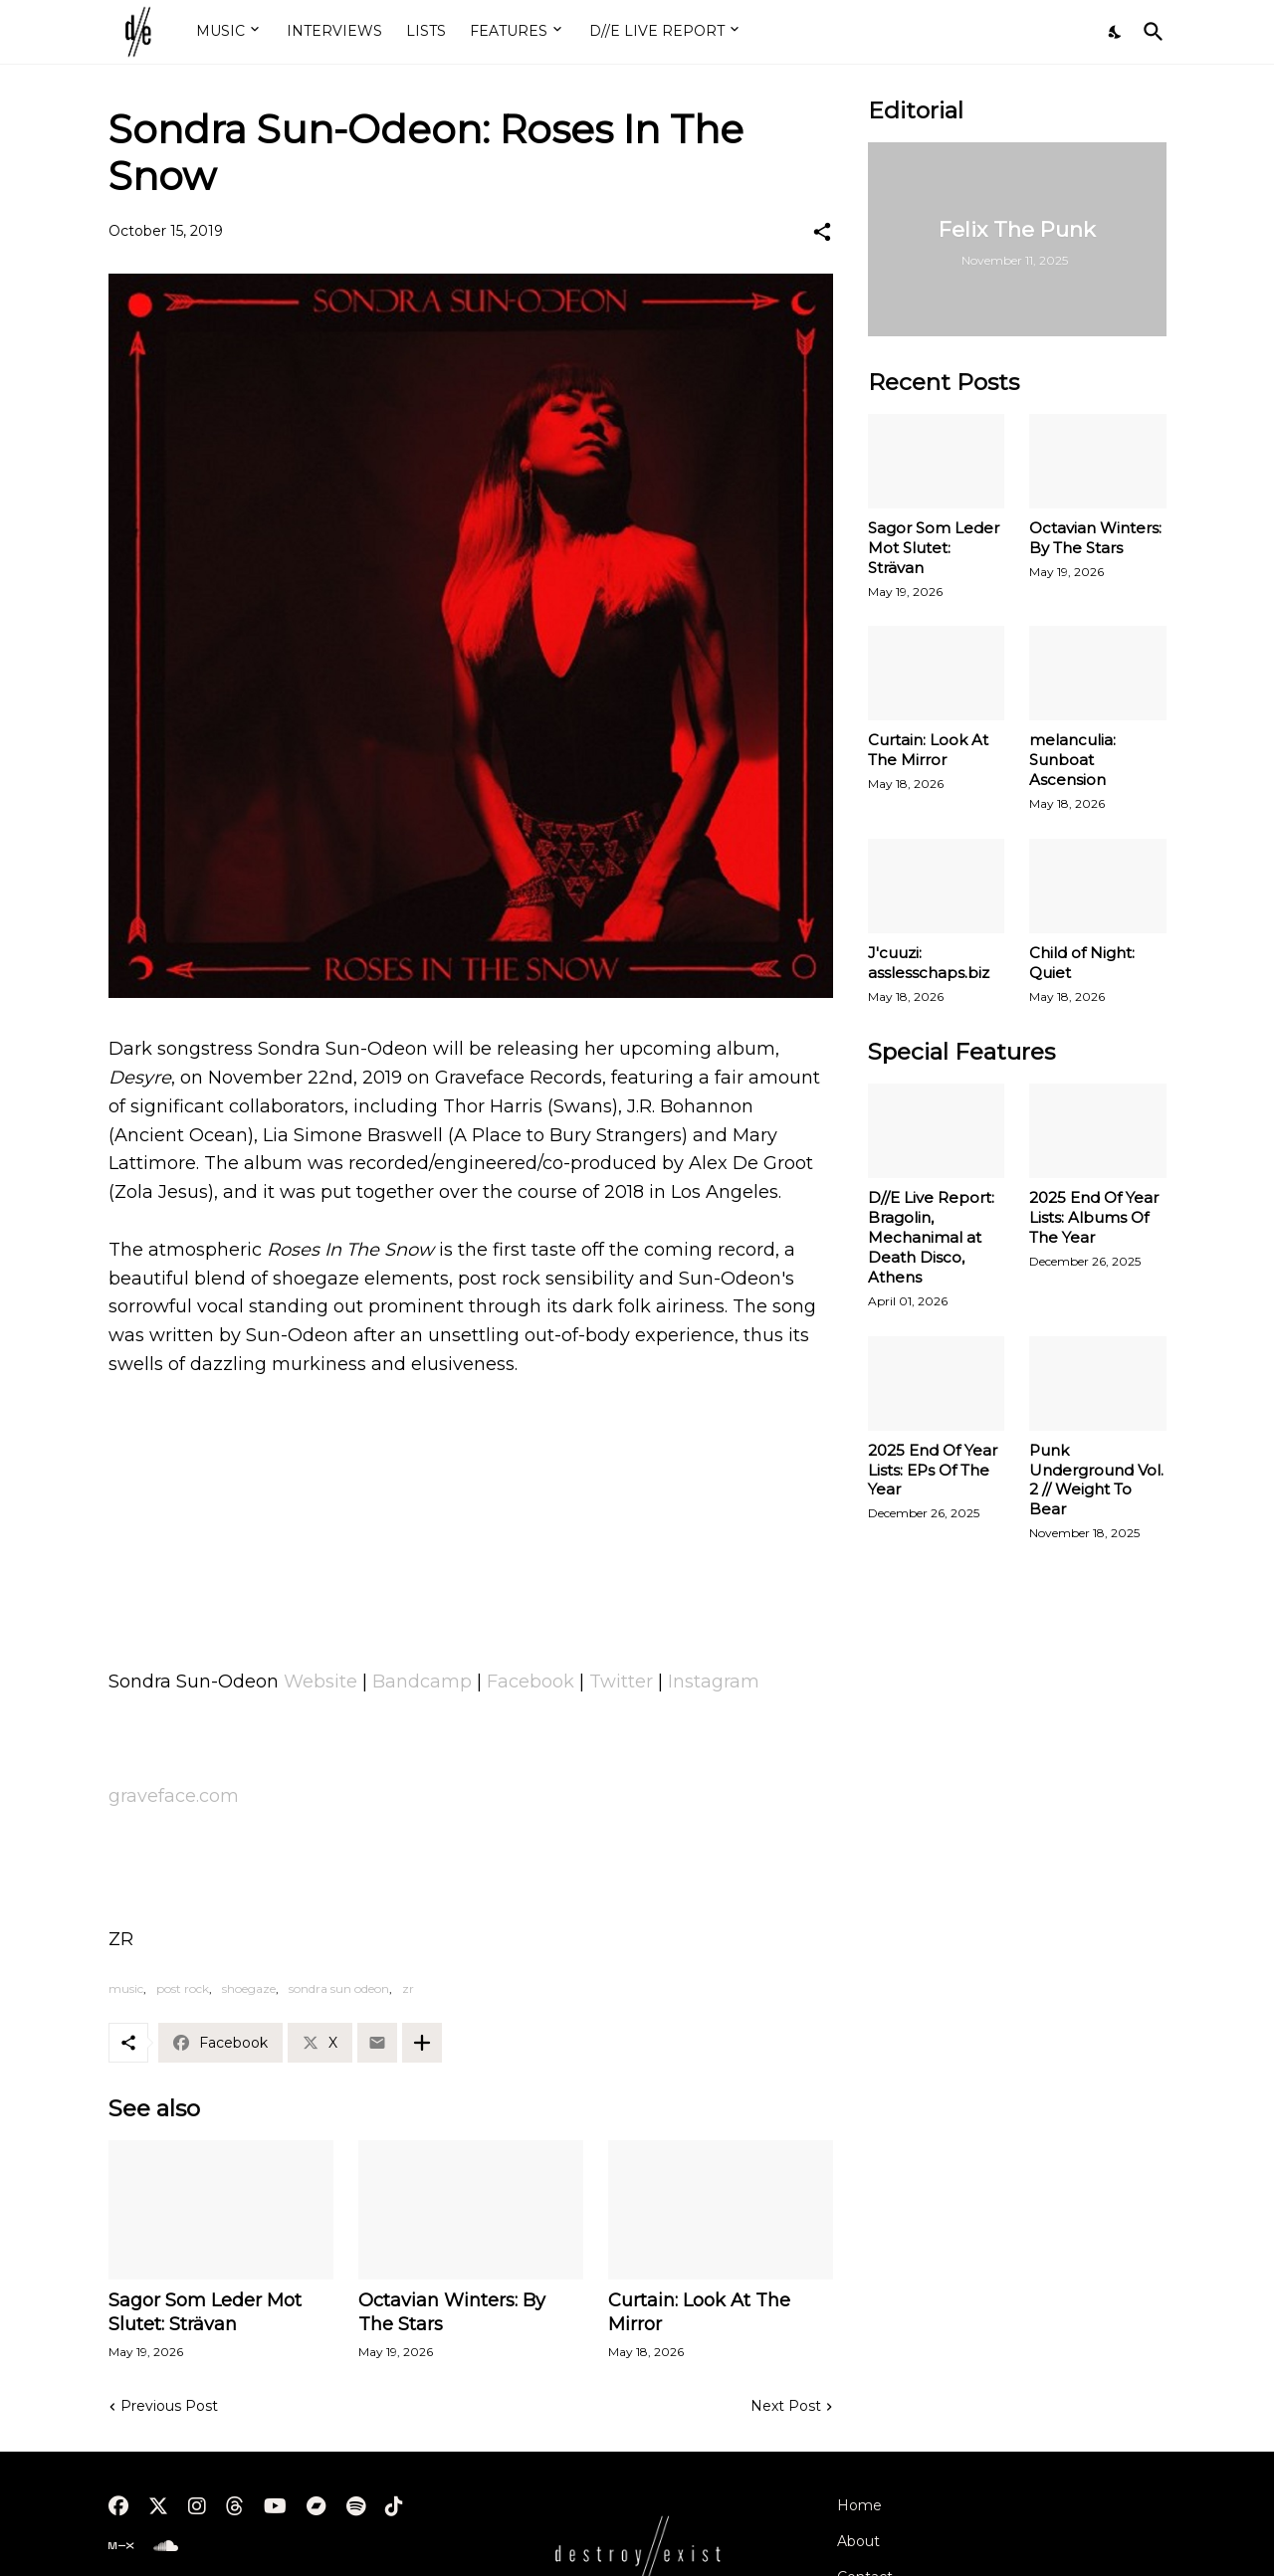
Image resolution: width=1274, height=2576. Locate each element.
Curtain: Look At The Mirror (699, 2312)
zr (408, 1988)
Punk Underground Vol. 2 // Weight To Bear (1096, 1480)
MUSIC (220, 31)
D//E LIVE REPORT (657, 31)
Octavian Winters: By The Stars (451, 2312)
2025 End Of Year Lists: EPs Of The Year (932, 1470)
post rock (182, 1988)
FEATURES (508, 31)
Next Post (785, 2406)
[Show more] (422, 2043)
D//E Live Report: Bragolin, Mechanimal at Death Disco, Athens (931, 1237)
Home (859, 2505)
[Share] (822, 232)
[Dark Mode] (1116, 32)
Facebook (530, 1681)
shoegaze (249, 1988)
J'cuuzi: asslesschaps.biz (928, 962)
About (858, 2541)
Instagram (713, 1681)
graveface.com (173, 1796)
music (125, 1988)
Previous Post (169, 2406)
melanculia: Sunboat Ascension (1072, 759)
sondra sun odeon (339, 1988)
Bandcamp (422, 1681)
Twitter (621, 1681)
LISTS (426, 31)
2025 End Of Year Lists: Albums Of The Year (1094, 1217)
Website (320, 1681)
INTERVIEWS (334, 31)
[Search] (1150, 32)
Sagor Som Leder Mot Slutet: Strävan (205, 2312)
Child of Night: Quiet (1082, 962)
